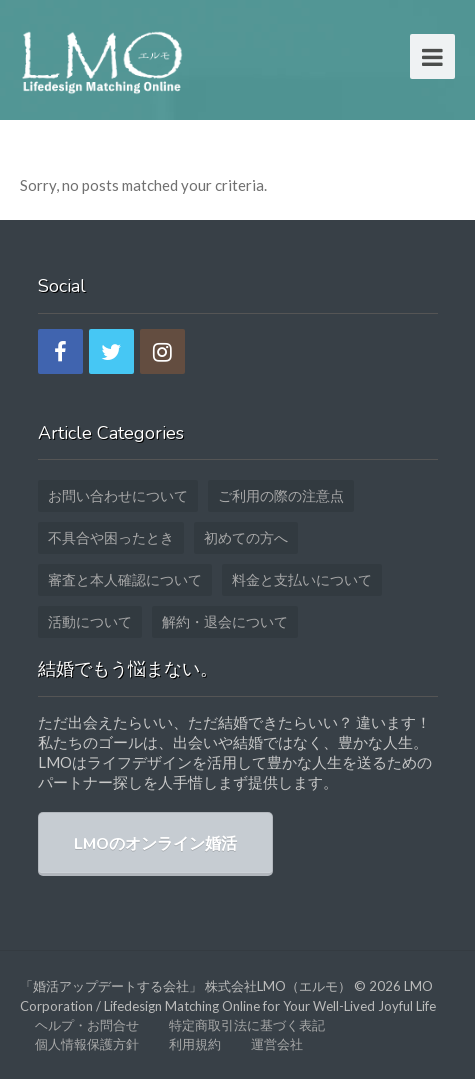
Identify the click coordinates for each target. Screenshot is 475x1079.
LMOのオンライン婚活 (155, 844)
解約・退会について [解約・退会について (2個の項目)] (225, 621)
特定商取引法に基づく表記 (247, 1025)
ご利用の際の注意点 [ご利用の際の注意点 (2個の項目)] (281, 495)
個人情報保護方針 (87, 1044)
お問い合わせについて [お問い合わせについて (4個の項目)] (118, 495)
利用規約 (195, 1044)
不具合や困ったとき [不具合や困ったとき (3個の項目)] (111, 537)
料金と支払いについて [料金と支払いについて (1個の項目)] (302, 579)
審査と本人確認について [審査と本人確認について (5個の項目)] (125, 579)
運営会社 (277, 1044)
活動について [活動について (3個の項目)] (90, 621)
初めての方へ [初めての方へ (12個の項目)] (246, 537)
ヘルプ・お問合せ (87, 1025)
